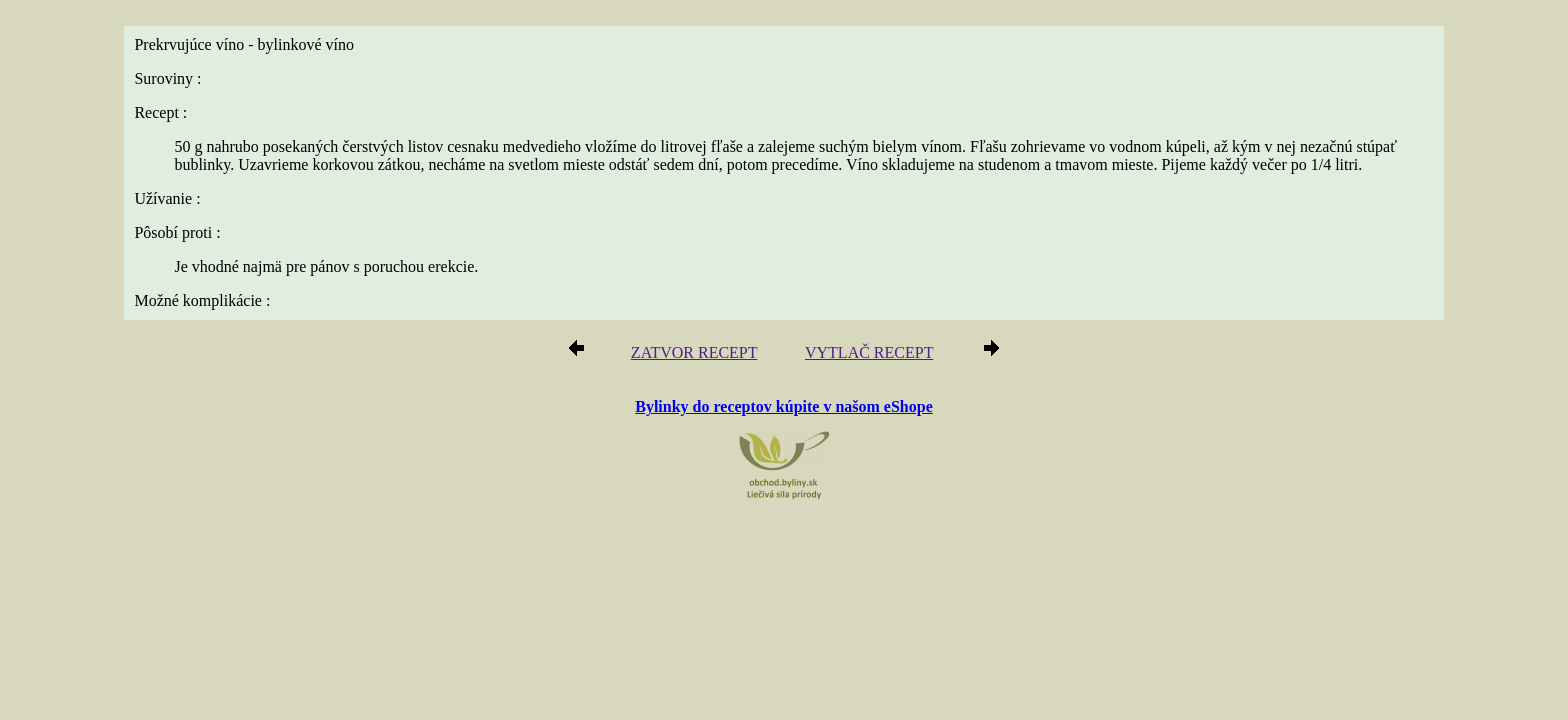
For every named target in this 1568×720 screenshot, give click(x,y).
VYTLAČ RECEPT (863, 355)
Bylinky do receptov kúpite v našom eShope (784, 407)
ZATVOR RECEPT (701, 355)
